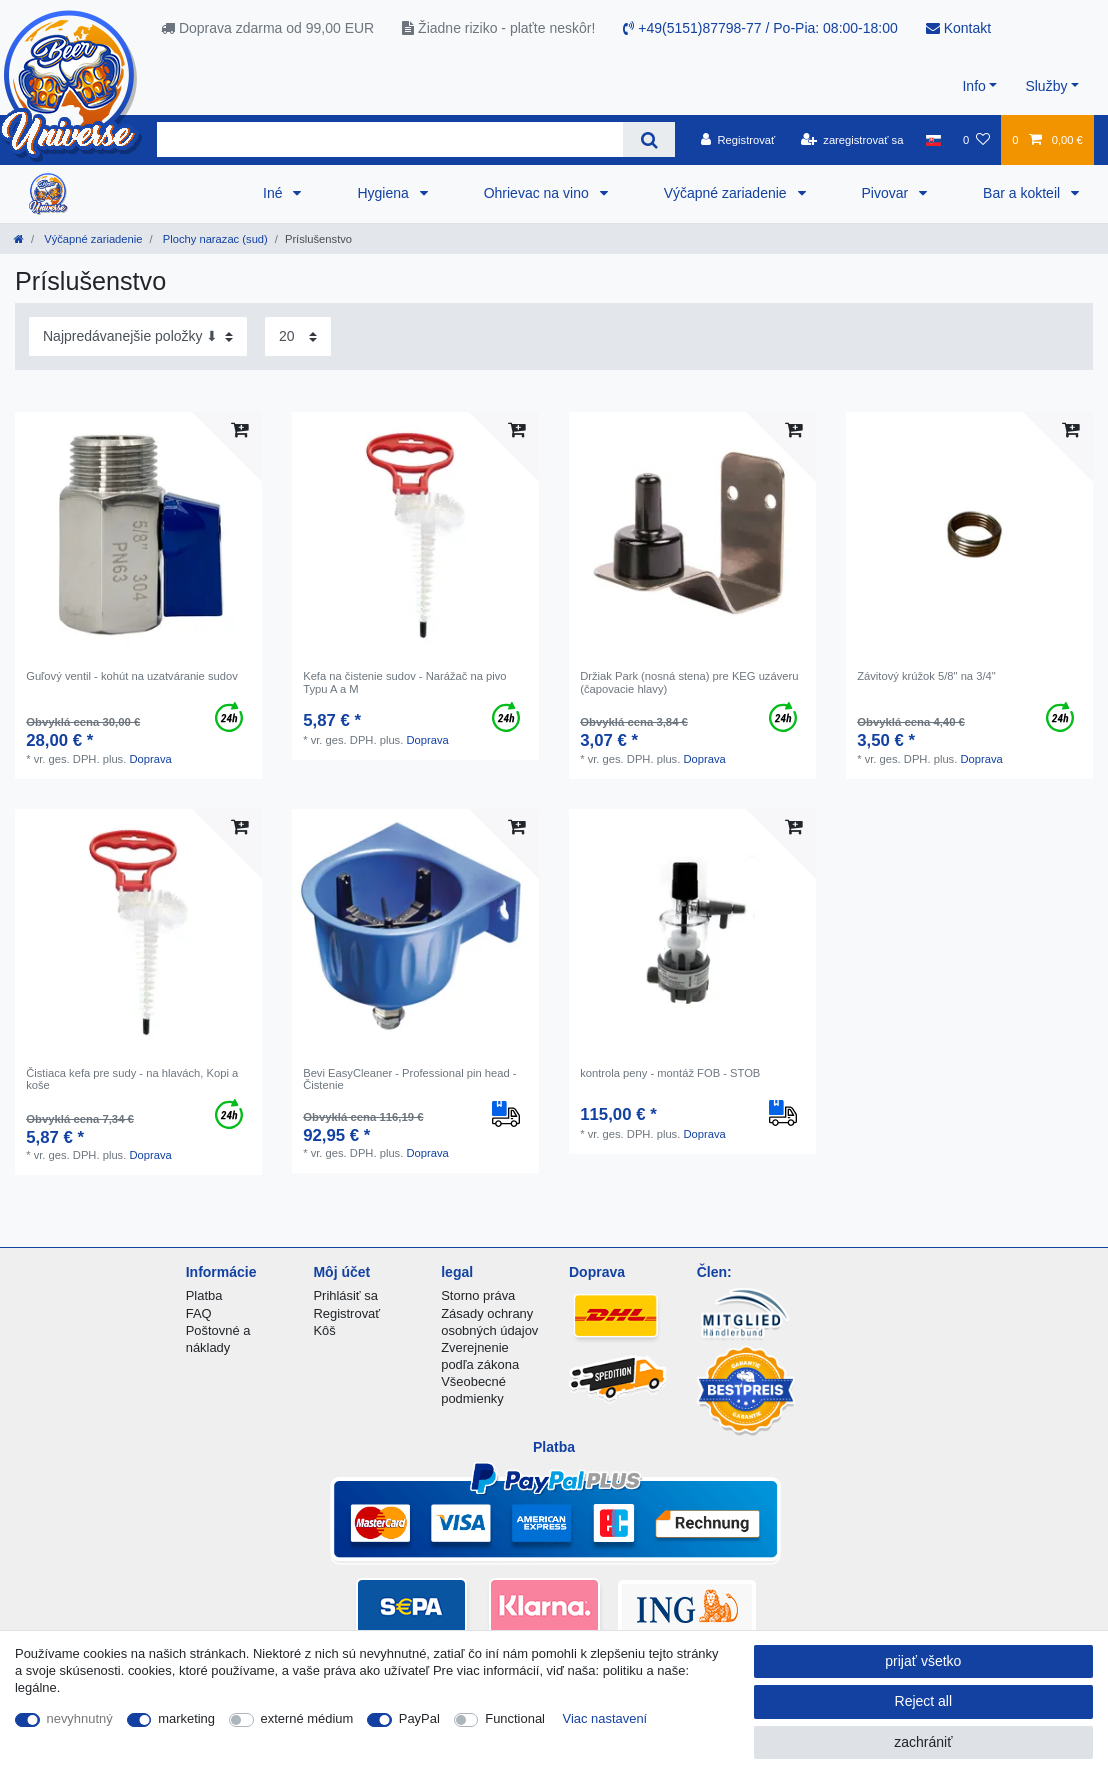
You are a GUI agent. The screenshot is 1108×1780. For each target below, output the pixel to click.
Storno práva (478, 1295)
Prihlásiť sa (345, 1295)
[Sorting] (138, 336)
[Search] (648, 139)
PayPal (419, 1718)
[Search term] (390, 139)
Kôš (324, 1330)
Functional (515, 1718)
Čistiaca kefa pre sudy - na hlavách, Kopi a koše (132, 1079)
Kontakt (958, 28)
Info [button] (973, 86)
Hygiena (384, 193)
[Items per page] (298, 336)
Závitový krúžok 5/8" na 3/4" (926, 676)
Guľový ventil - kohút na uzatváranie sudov (132, 676)
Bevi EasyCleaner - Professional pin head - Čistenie (409, 1079)
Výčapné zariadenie (727, 193)
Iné (274, 193)
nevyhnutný (80, 1718)
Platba (204, 1295)
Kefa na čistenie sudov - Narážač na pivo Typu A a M (404, 682)
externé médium (307, 1718)
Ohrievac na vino (538, 193)
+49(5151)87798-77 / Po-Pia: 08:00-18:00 (760, 28)
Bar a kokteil (1023, 193)
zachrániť (923, 1742)
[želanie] (976, 140)
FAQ (199, 1313)
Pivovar (887, 193)
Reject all (924, 1701)
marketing (186, 1718)
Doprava (150, 759)
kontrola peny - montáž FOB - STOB (670, 1073)
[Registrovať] (738, 140)
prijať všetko (923, 1661)
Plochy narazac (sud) (214, 239)
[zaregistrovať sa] (852, 140)
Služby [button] (1046, 86)
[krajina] (933, 140)
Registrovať (346, 1313)
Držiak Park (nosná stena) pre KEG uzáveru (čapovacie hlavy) (689, 682)
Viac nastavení (605, 1718)
